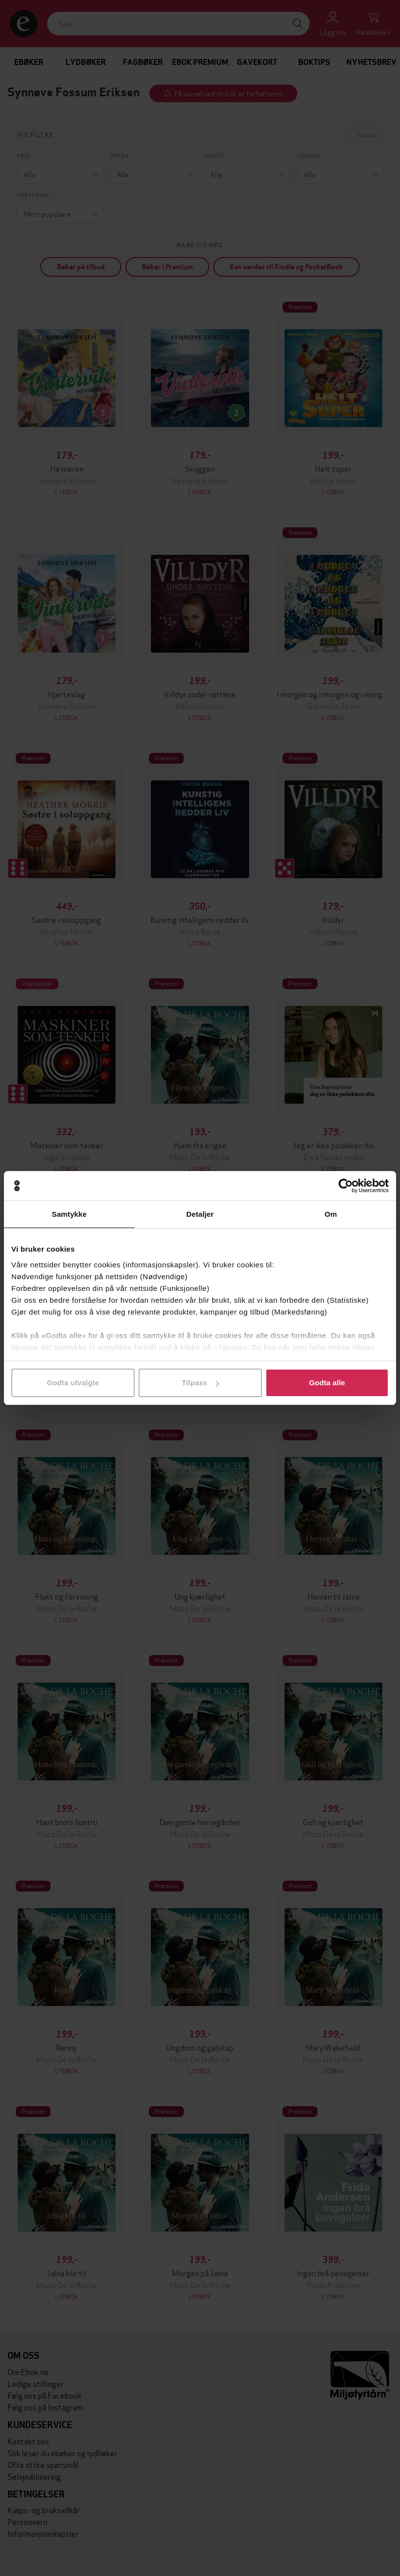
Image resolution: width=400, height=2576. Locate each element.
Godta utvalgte (73, 1382)
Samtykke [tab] (69, 1214)
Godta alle (327, 1382)
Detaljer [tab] (200, 1214)
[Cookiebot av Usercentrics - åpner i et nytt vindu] (346, 1185)
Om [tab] (330, 1214)
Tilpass (200, 1382)
